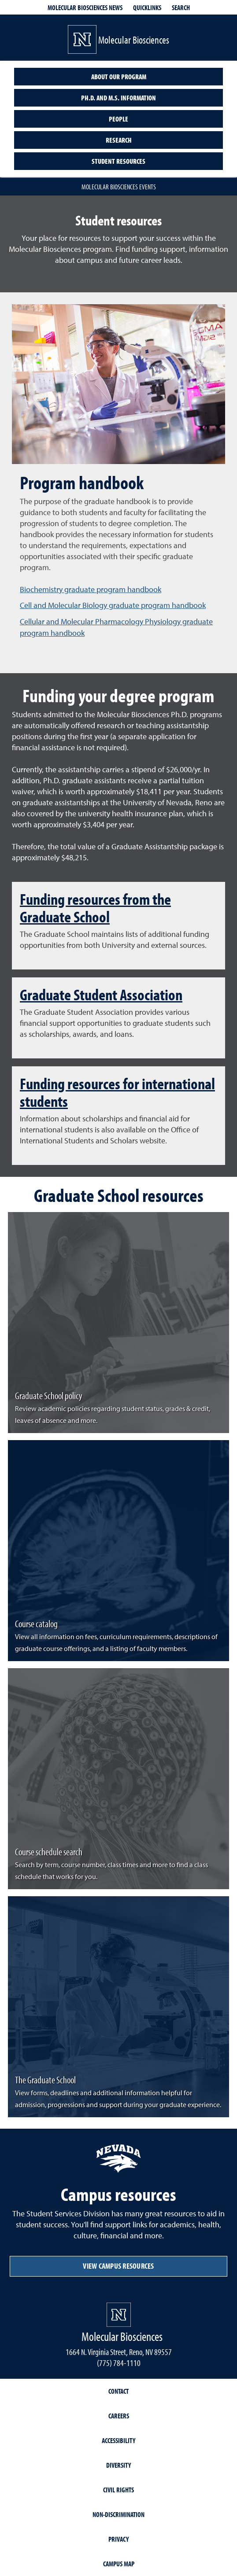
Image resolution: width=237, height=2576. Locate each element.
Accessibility (118, 2440)
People (118, 118)
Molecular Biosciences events (118, 186)
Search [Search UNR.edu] (181, 7)
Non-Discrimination (118, 2514)
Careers (118, 2415)
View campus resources (118, 2266)
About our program (118, 76)
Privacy (118, 2539)
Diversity (118, 2465)
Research (119, 140)
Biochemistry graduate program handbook (90, 589)
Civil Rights (118, 2489)
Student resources (118, 161)
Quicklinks (147, 7)
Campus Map (118, 2563)
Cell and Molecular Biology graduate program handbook (113, 605)
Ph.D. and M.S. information (118, 97)
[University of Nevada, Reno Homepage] (119, 2315)
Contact (118, 2391)
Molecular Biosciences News (85, 7)
